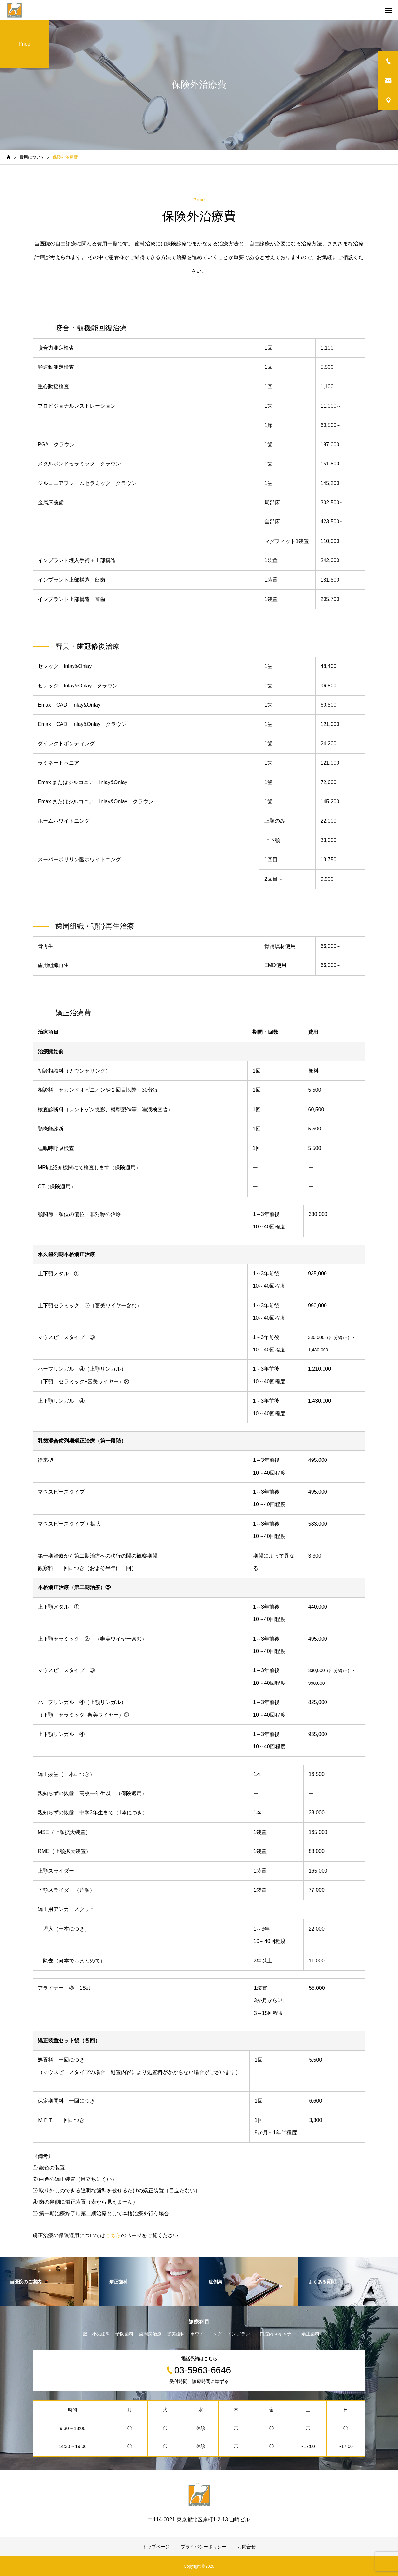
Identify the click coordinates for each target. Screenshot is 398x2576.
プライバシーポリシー (203, 2546)
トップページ (156, 2546)
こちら (113, 2235)
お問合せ (246, 2546)
